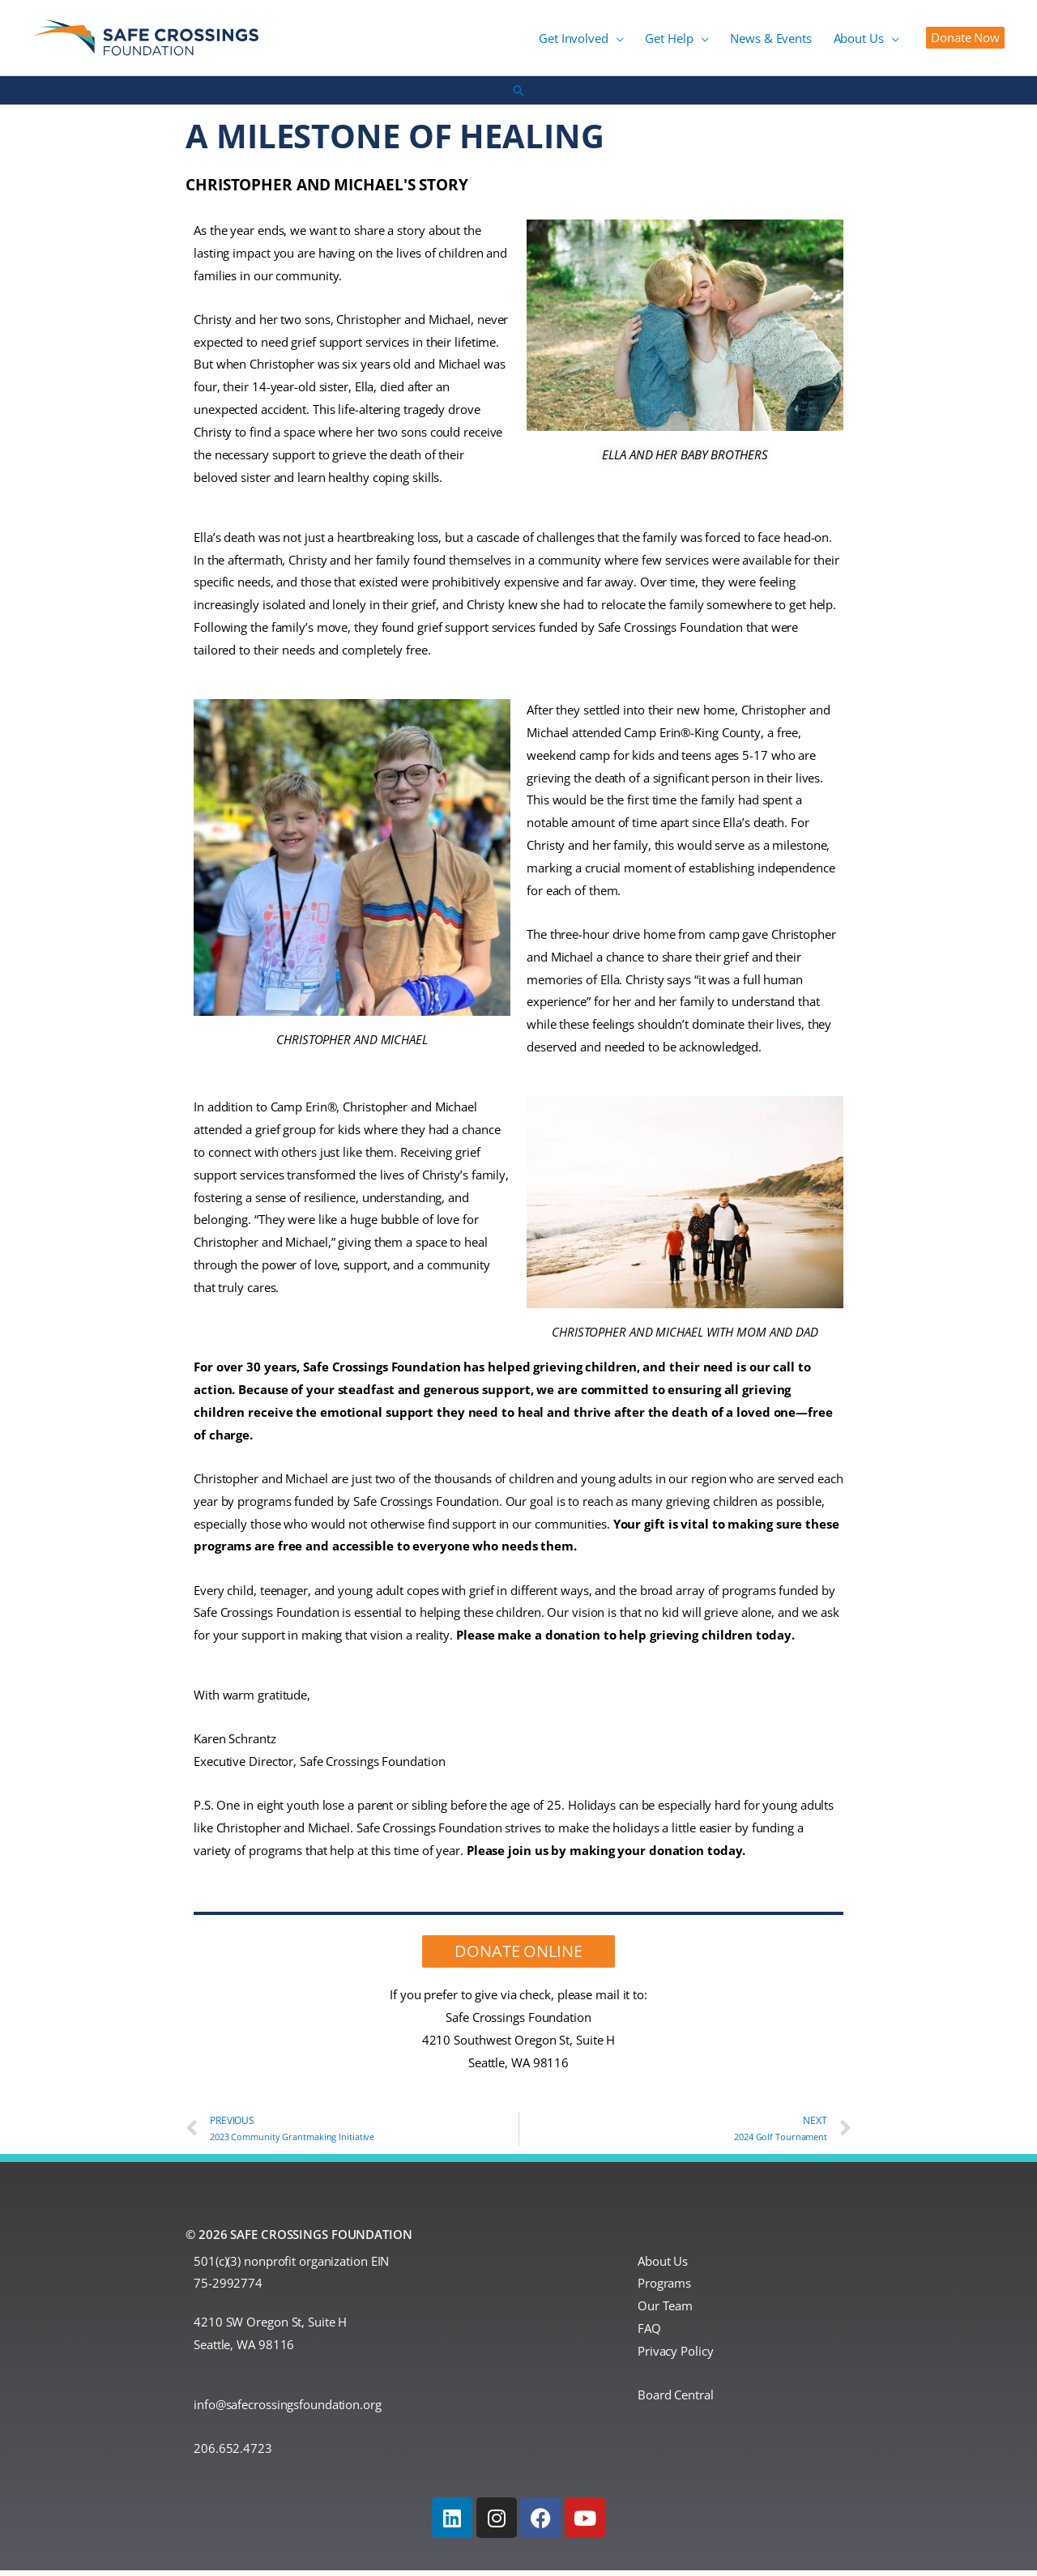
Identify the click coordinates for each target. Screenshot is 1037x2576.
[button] (634, 40)
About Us (663, 2266)
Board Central (676, 2400)
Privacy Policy (676, 2356)
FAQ (649, 2334)
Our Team (665, 2311)
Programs (664, 2288)
